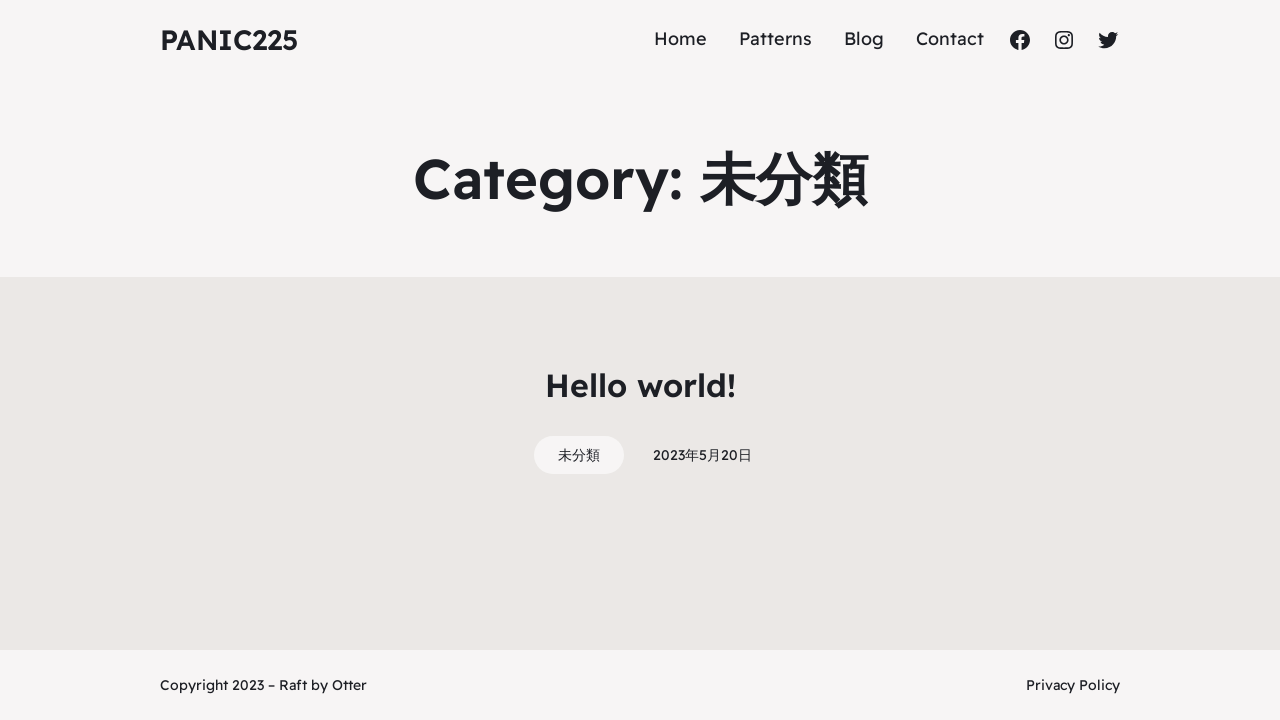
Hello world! (640, 385)
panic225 (229, 39)
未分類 (579, 455)
